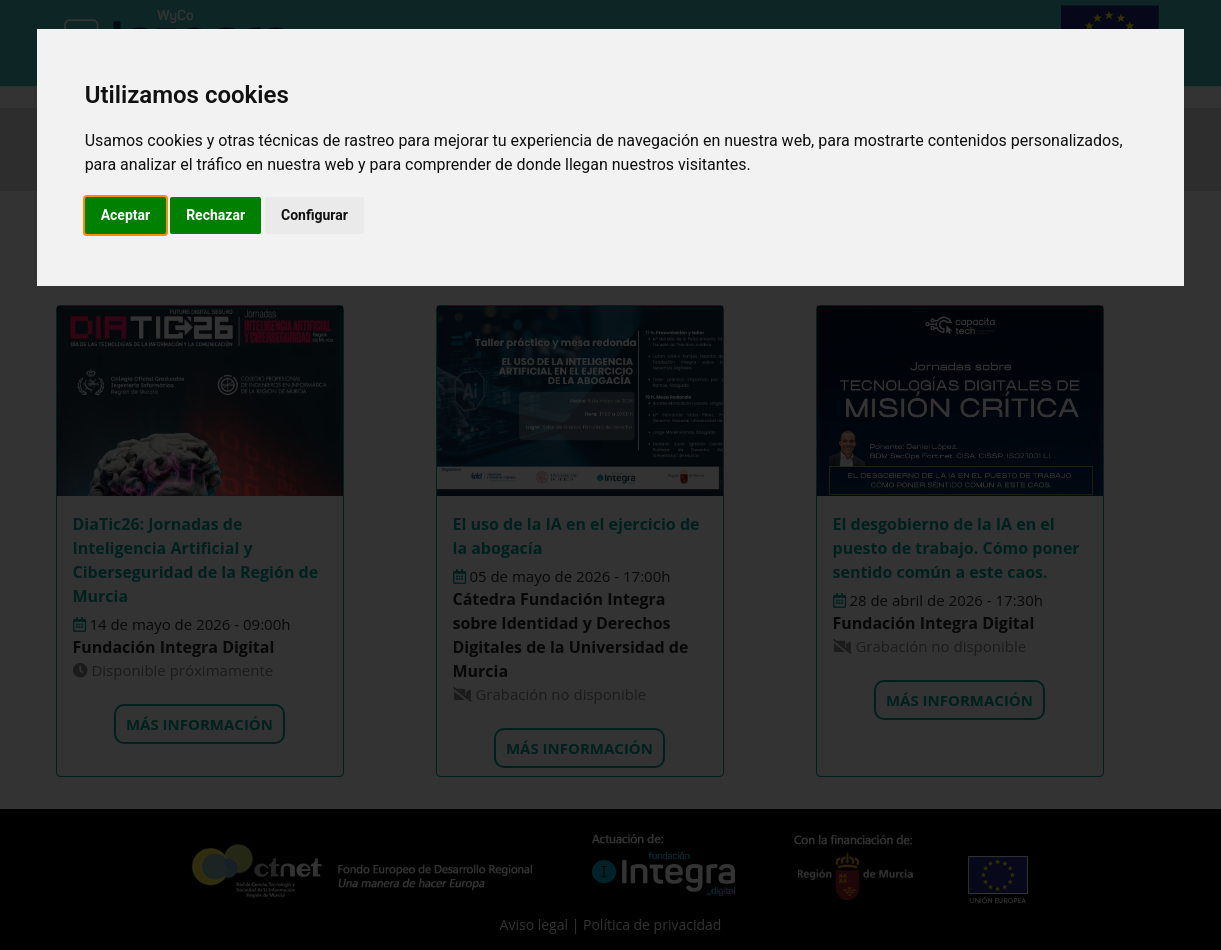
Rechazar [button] (215, 215)
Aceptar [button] (126, 215)
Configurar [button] (314, 215)
